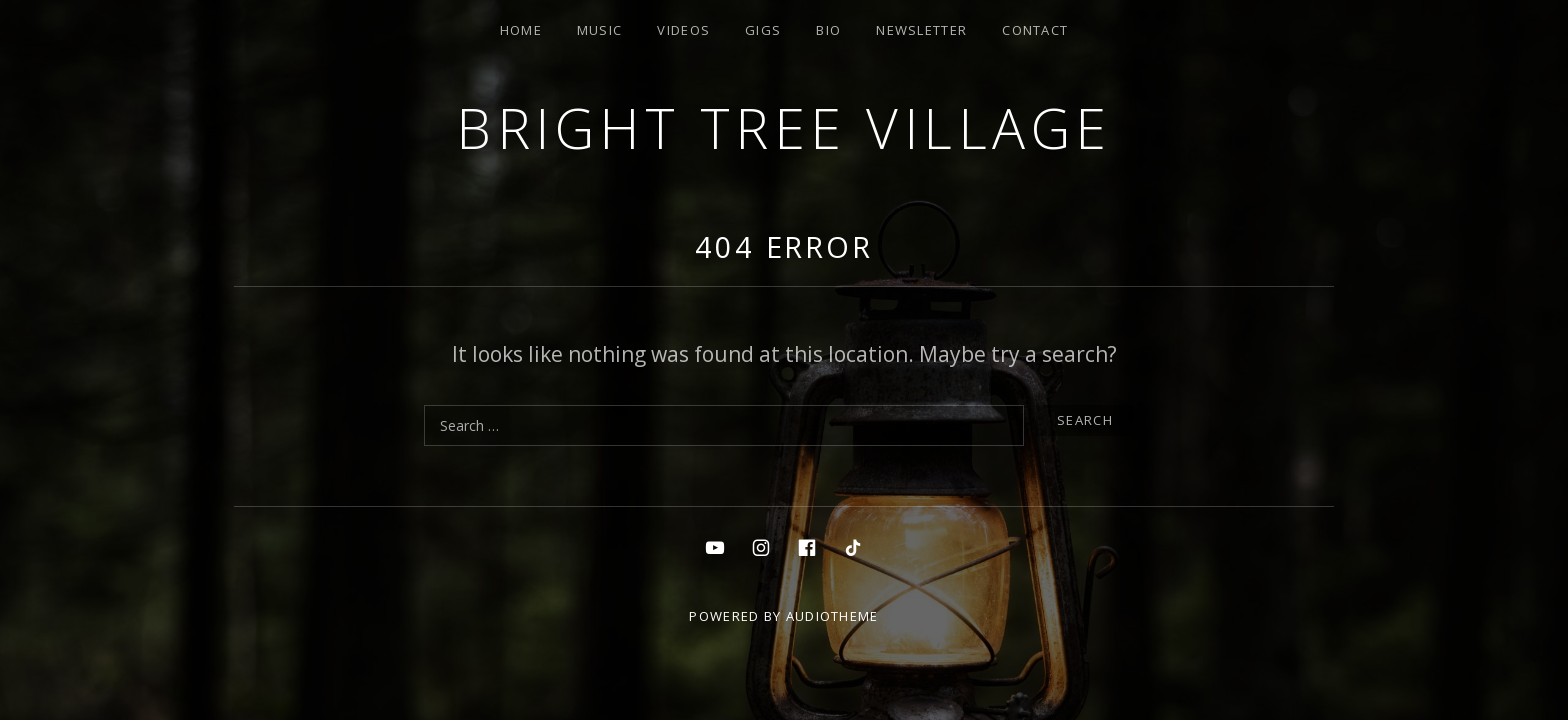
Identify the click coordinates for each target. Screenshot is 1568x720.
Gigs (763, 30)
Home (521, 30)
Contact (1035, 30)
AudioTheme (832, 616)
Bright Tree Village (784, 127)
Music (600, 30)
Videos (683, 30)
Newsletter (921, 30)
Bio (828, 30)
